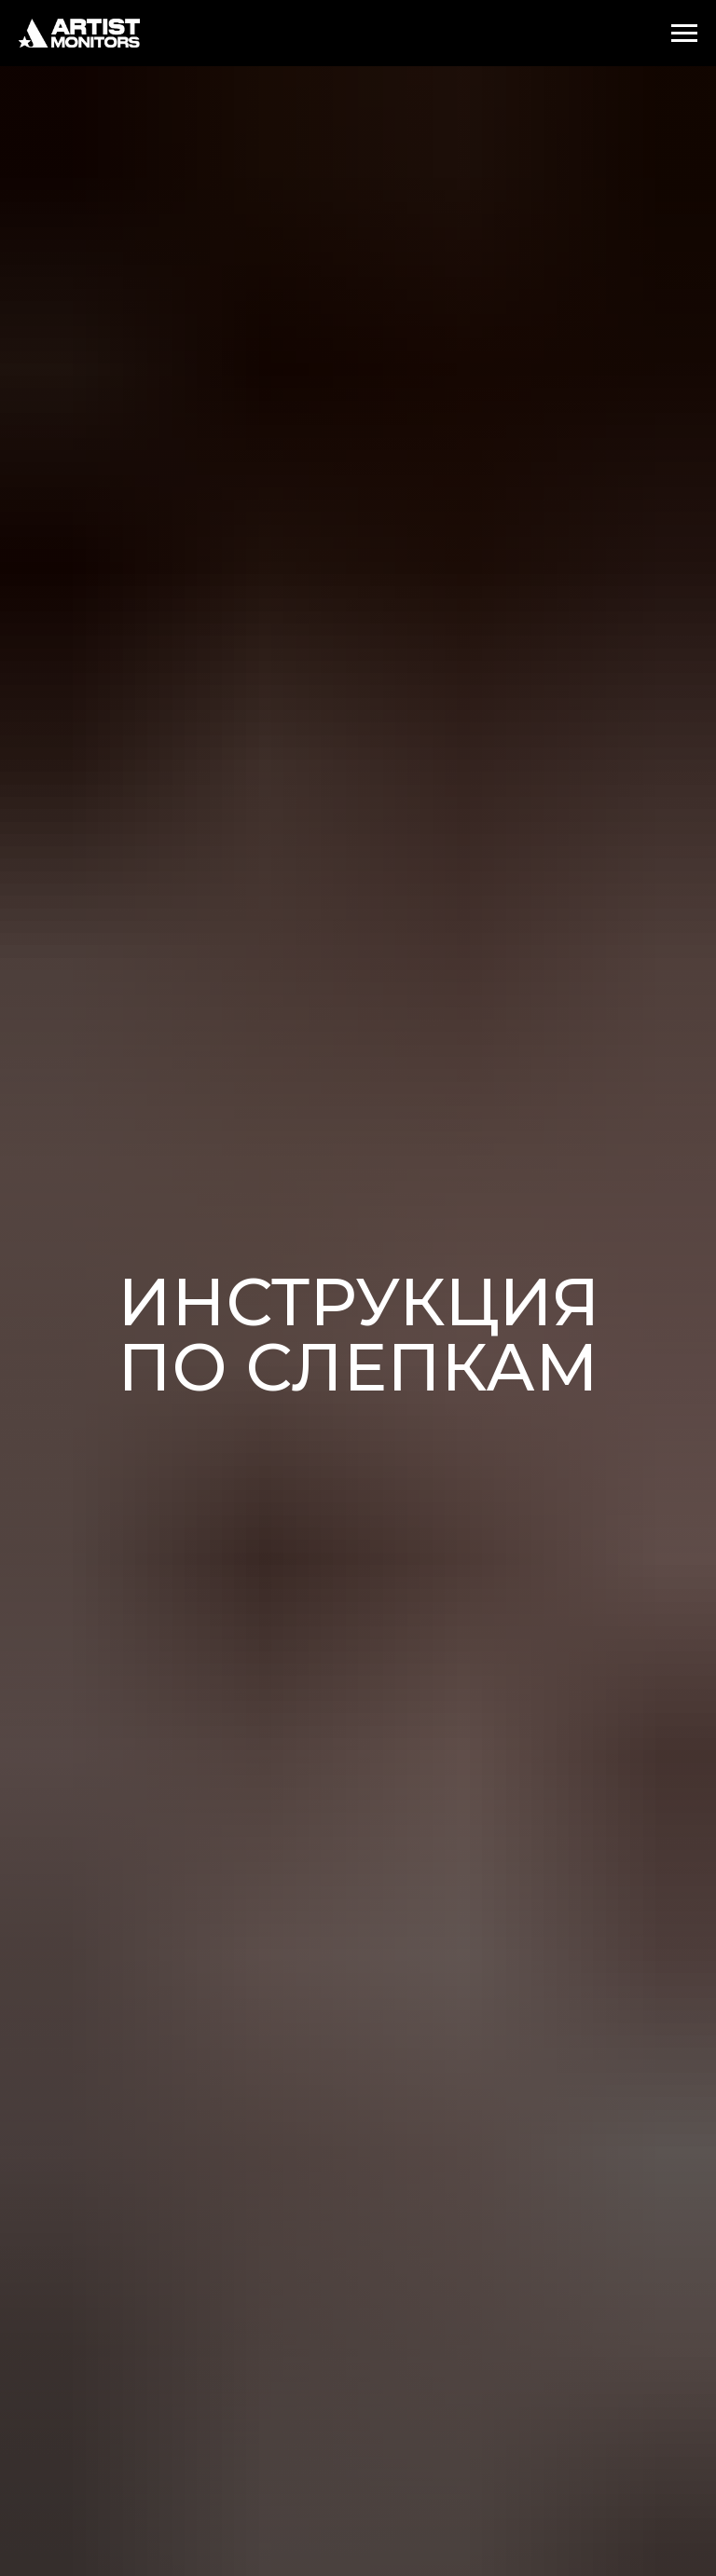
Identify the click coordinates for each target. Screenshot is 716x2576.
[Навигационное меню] (684, 33)
